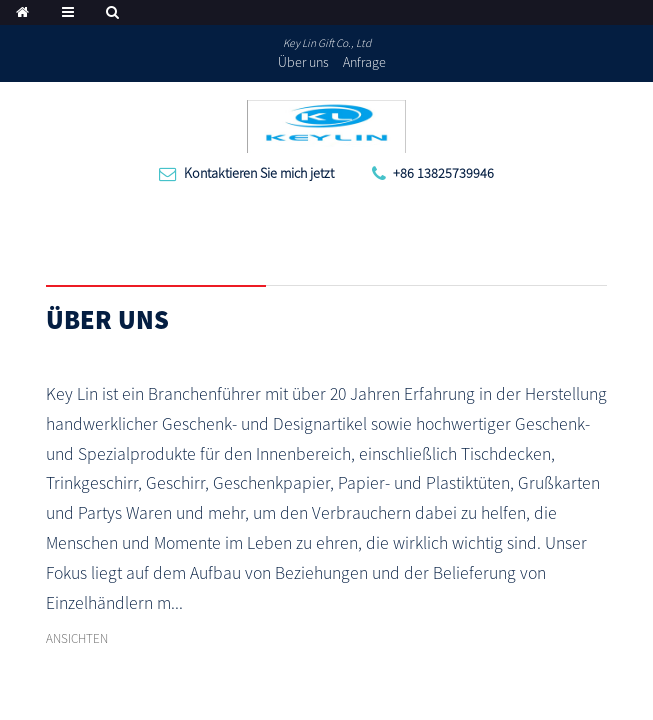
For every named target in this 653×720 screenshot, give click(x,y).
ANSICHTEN (77, 638)
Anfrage (364, 62)
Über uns (303, 62)
